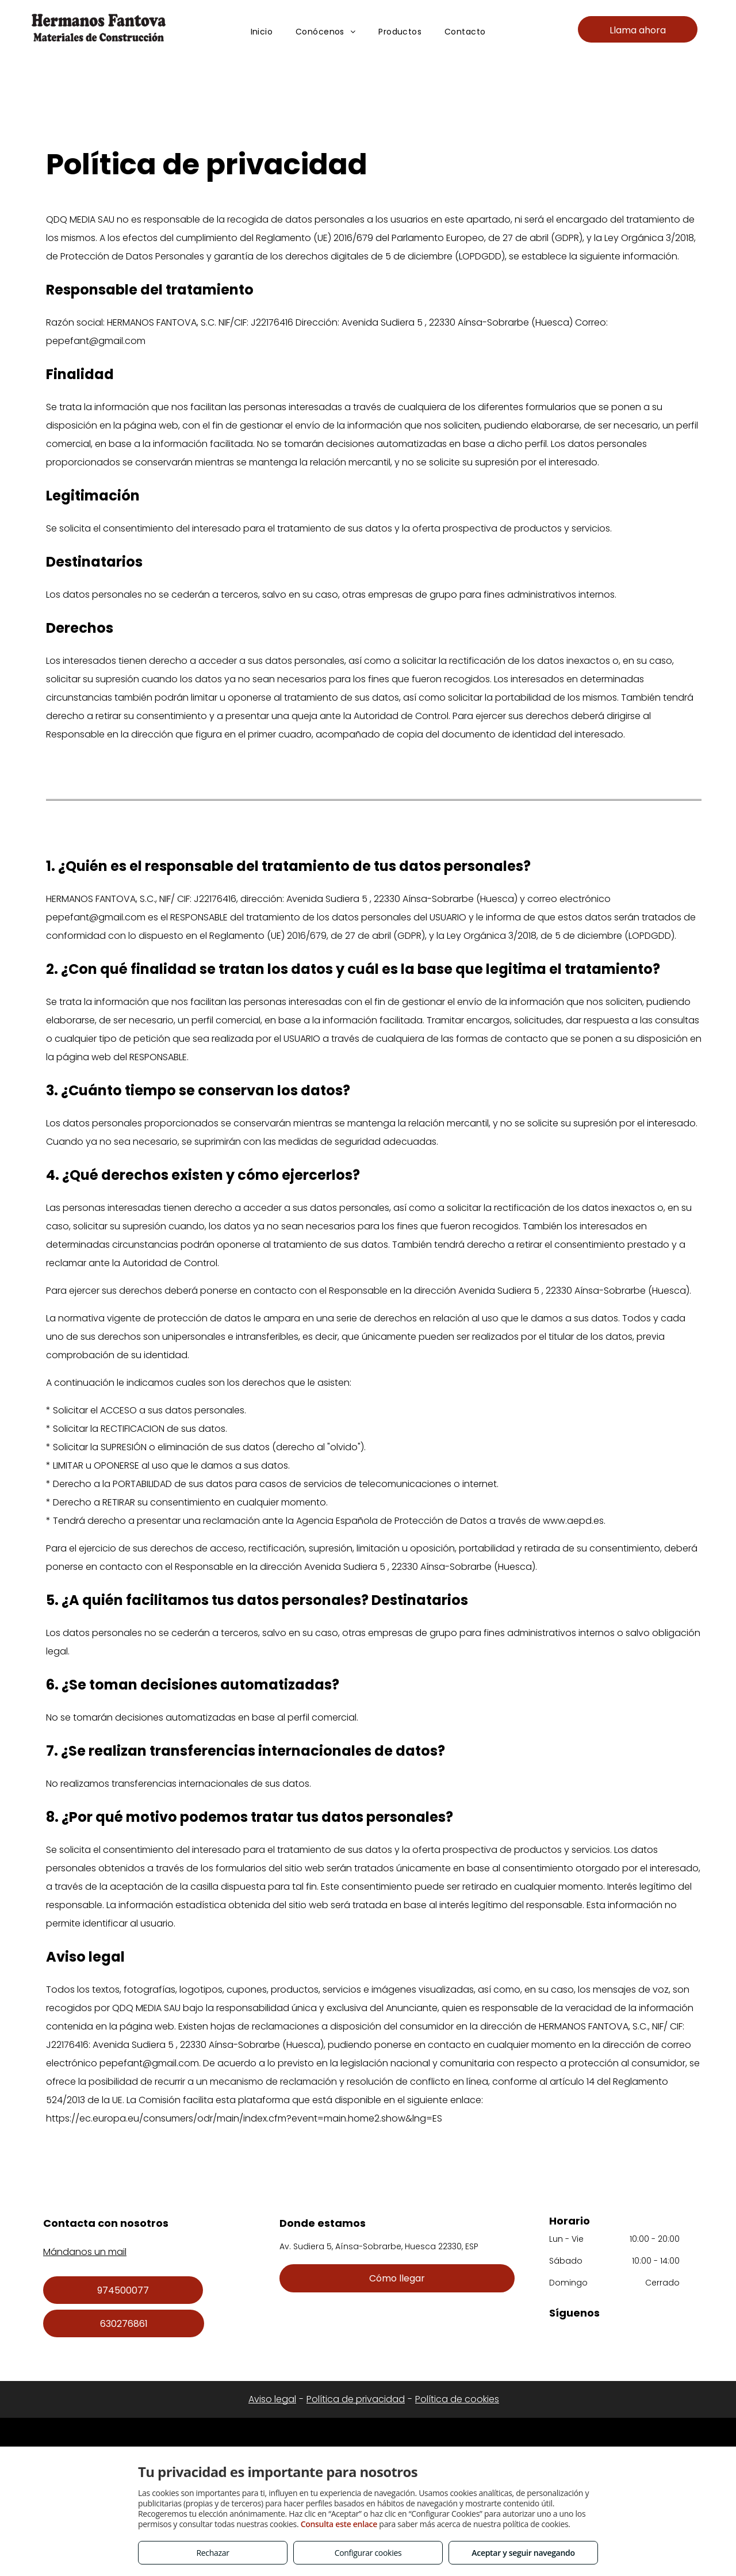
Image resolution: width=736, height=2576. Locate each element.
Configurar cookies (368, 2552)
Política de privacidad (355, 2399)
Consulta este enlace (339, 2523)
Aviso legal (272, 2399)
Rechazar (212, 2552)
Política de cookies (457, 2399)
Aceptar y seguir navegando (522, 2552)
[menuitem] (262, 32)
